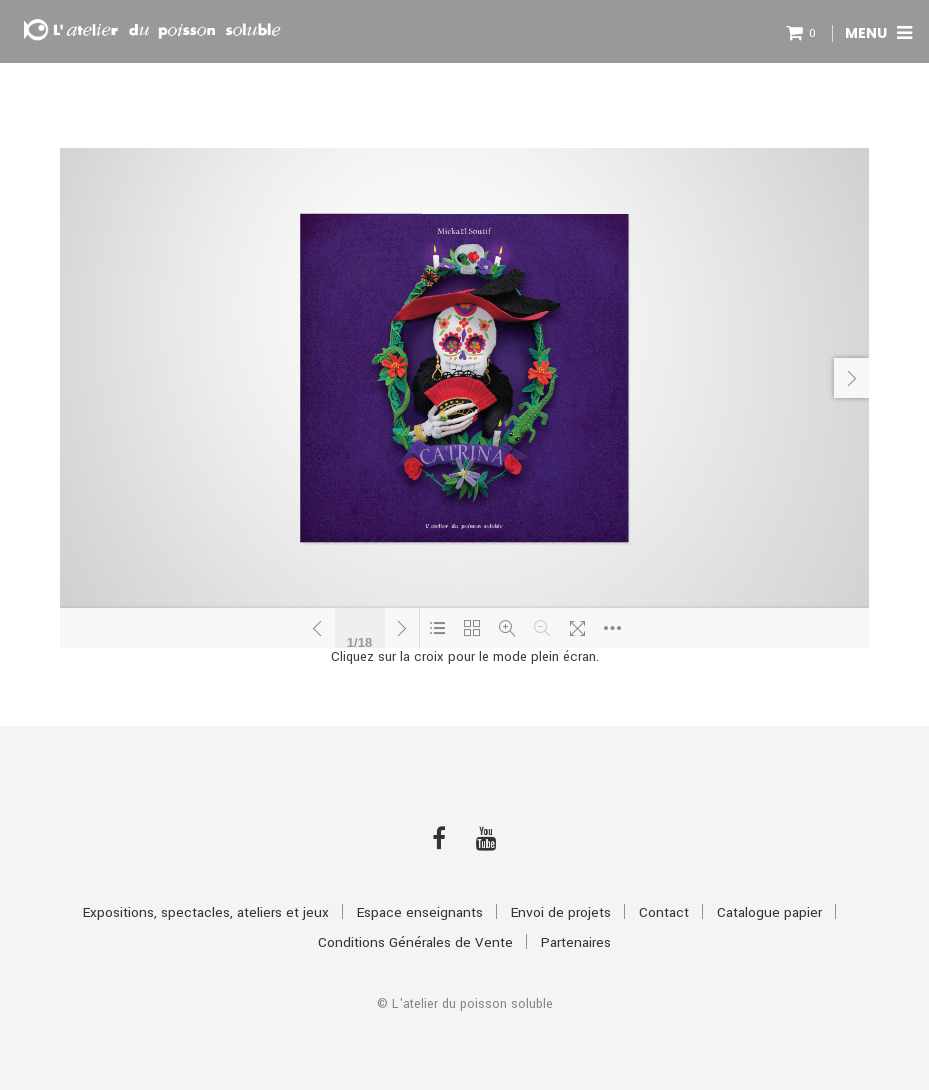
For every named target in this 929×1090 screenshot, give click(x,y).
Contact (664, 912)
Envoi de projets (561, 912)
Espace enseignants (420, 912)
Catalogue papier (769, 912)
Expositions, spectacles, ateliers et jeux (206, 912)
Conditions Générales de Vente (415, 942)
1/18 (359, 640)
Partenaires (576, 942)
